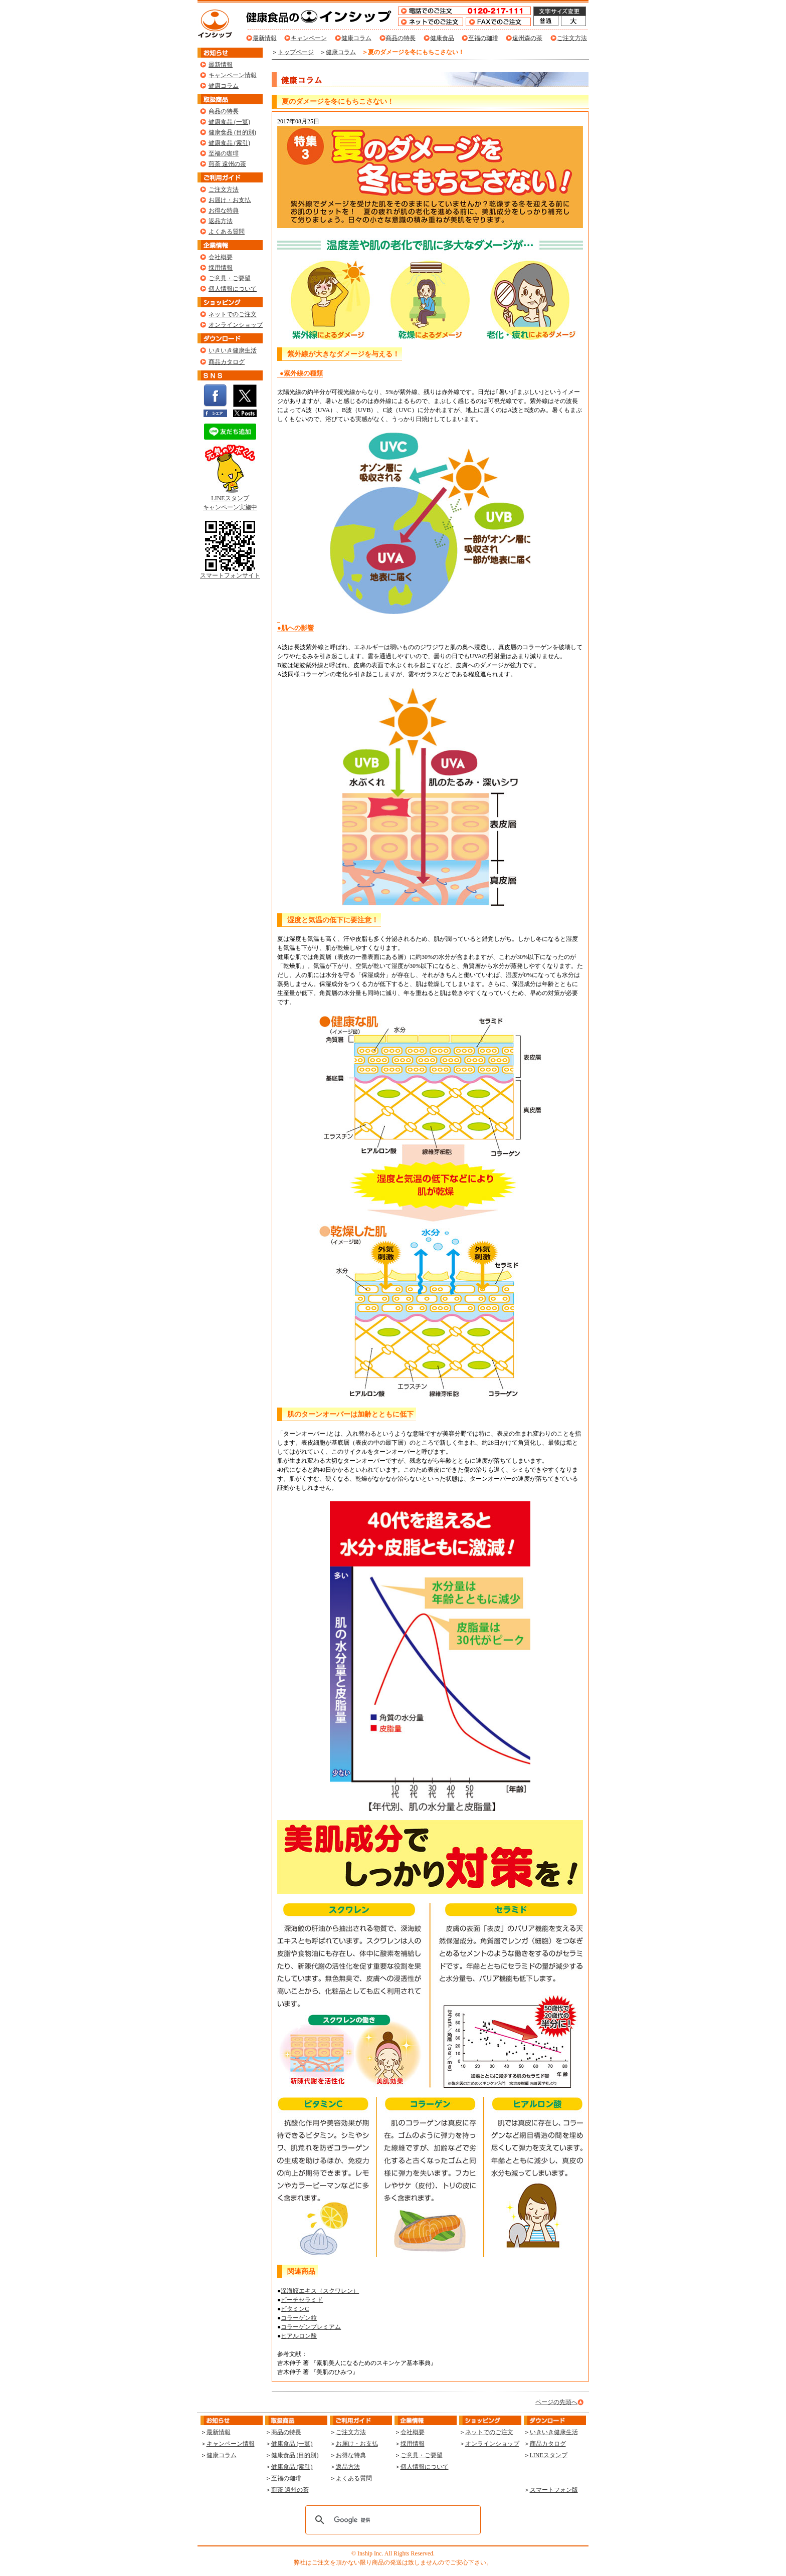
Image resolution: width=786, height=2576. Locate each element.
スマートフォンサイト (230, 572)
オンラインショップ (236, 324)
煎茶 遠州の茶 (227, 163)
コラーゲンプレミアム (311, 2326)
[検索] (391, 2520)
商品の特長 (400, 38)
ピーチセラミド (302, 2299)
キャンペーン (309, 38)
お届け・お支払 (230, 200)
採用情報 (221, 267)
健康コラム (356, 38)
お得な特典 (224, 210)
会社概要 (221, 257)
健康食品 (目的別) (232, 132)
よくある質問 (227, 231)
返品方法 (221, 221)
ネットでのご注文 (233, 314)
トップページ (296, 52)
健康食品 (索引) (229, 142)
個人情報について (233, 288)
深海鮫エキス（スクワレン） (320, 2290)
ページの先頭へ (556, 2402)
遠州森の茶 (527, 38)
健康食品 (442, 38)
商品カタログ (227, 361)
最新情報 (265, 38)
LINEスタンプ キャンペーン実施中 (230, 499)
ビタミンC (295, 2308)
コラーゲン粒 (299, 2317)
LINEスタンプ (548, 2455)
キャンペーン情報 (233, 75)
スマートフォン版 (554, 2489)
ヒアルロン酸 (299, 2335)
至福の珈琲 (483, 38)
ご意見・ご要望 (230, 278)
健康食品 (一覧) (229, 121)
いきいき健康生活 (233, 350)
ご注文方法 (572, 38)
